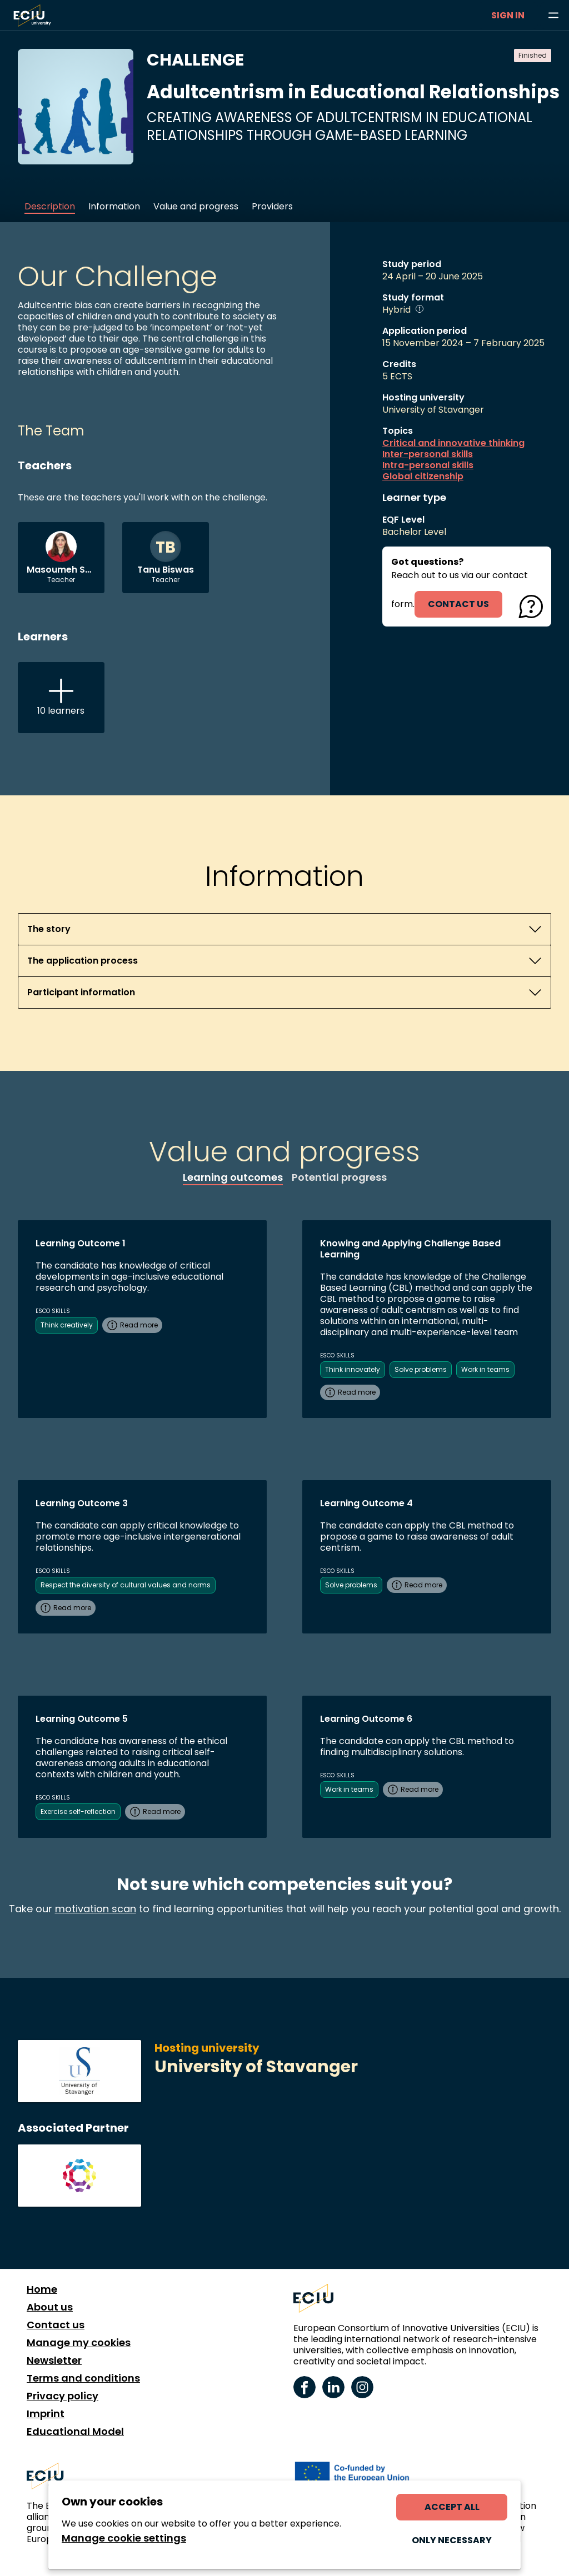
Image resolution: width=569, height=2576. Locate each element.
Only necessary (452, 2540)
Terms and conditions (83, 2378)
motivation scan (95, 1909)
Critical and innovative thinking (453, 443)
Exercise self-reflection (78, 1811)
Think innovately (352, 1369)
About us (50, 2307)
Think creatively (67, 1325)
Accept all (452, 2506)
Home (42, 2289)
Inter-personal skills (427, 454)
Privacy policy (62, 2396)
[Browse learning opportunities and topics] (553, 15)
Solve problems (421, 1369)
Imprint (45, 2413)
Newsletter (54, 2360)
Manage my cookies (79, 2342)
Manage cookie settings (124, 2538)
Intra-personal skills (427, 465)
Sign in (508, 15)
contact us (458, 604)
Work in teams (485, 1369)
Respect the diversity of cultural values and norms (126, 1585)
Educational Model (75, 2431)
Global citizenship (422, 476)
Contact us (55, 2325)
